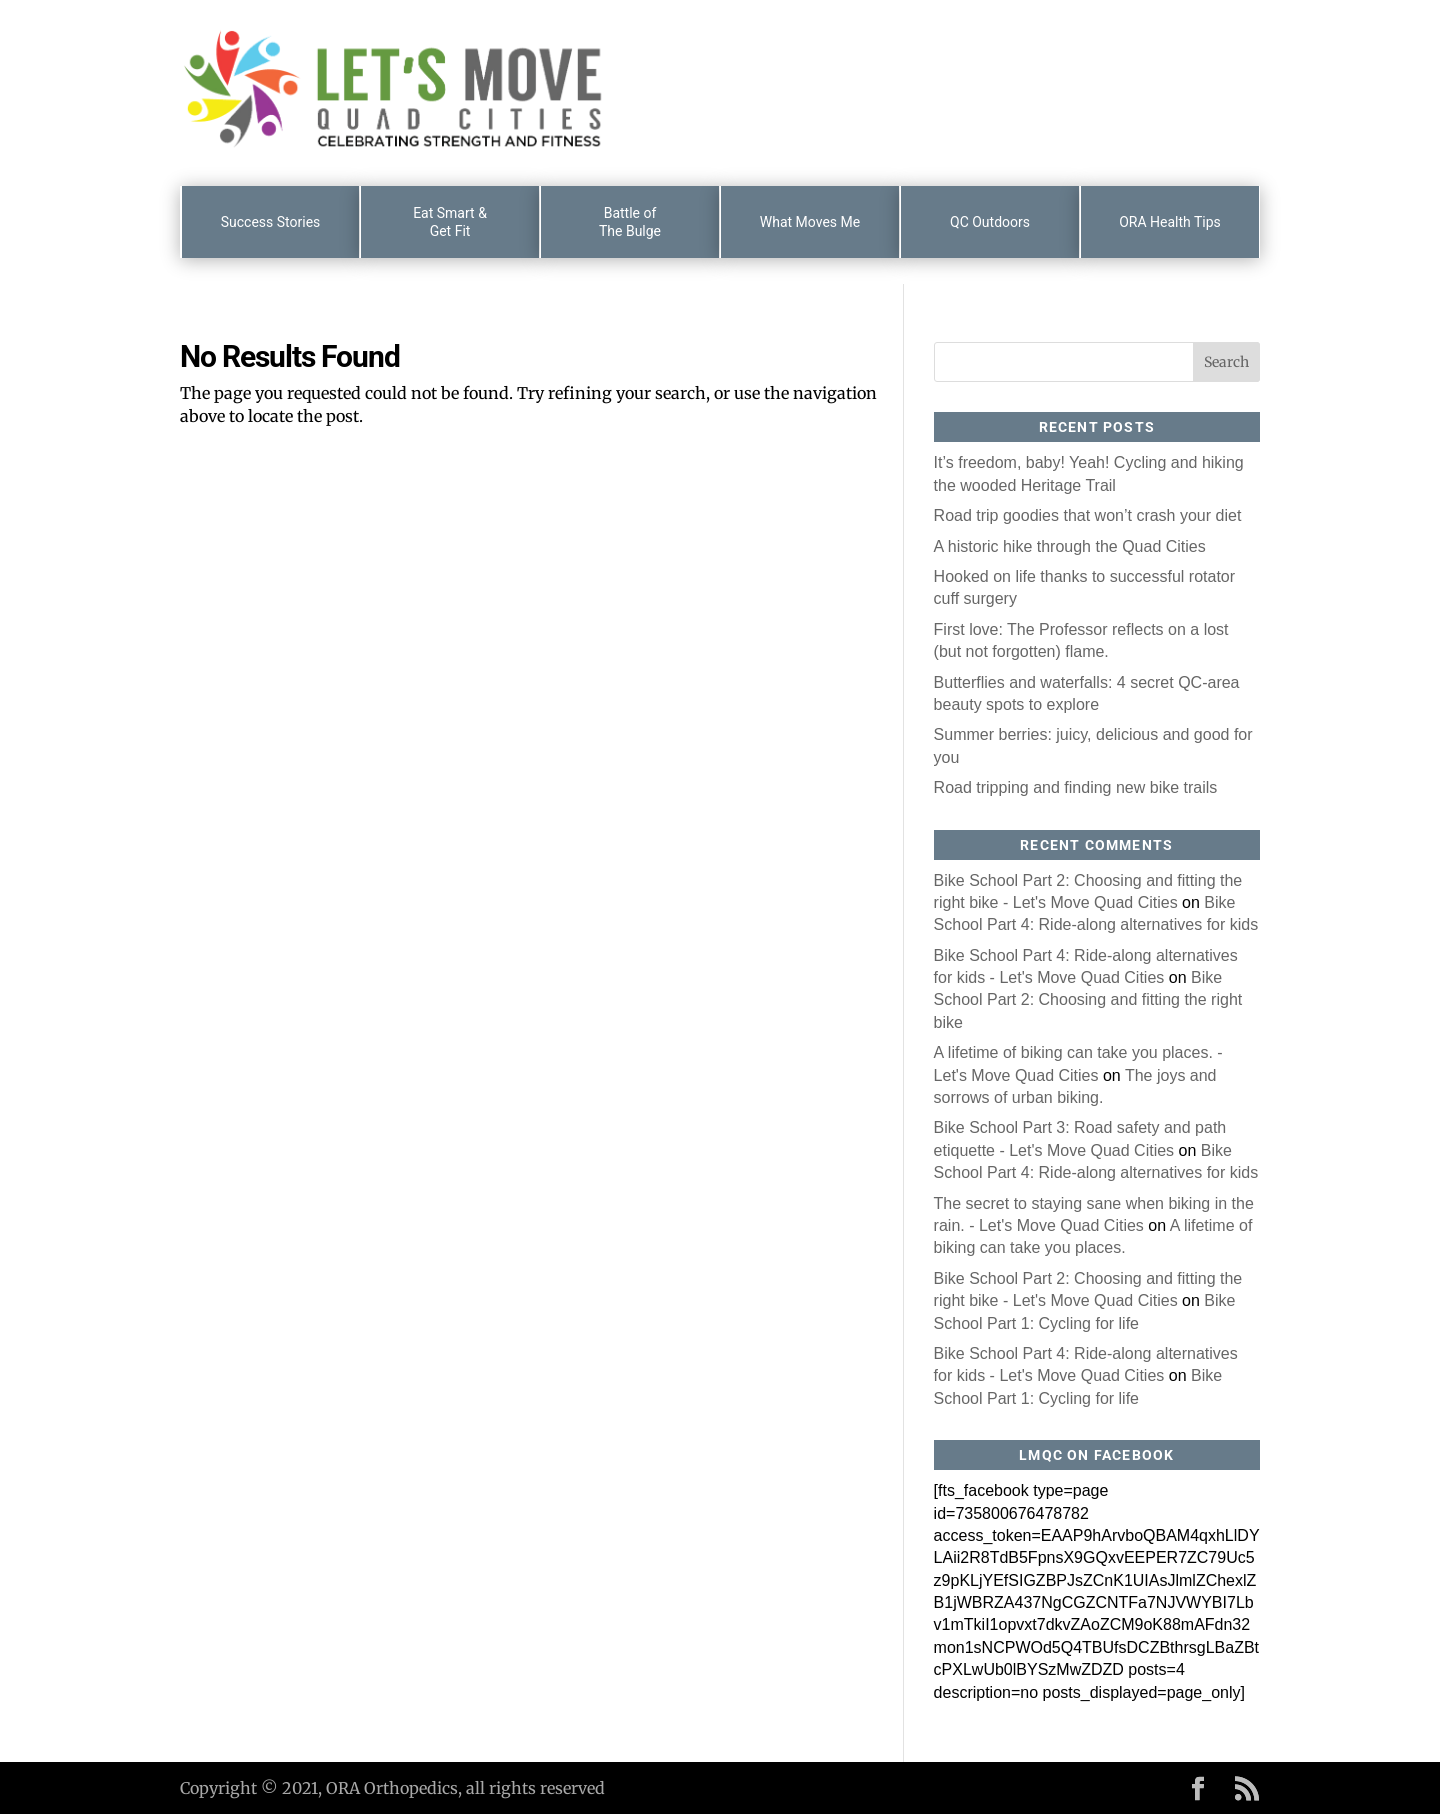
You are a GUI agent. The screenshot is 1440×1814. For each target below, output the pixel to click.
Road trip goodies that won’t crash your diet (1088, 515)
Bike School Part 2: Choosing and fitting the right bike (1088, 1000)
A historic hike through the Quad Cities (1070, 546)
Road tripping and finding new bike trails (1076, 787)
